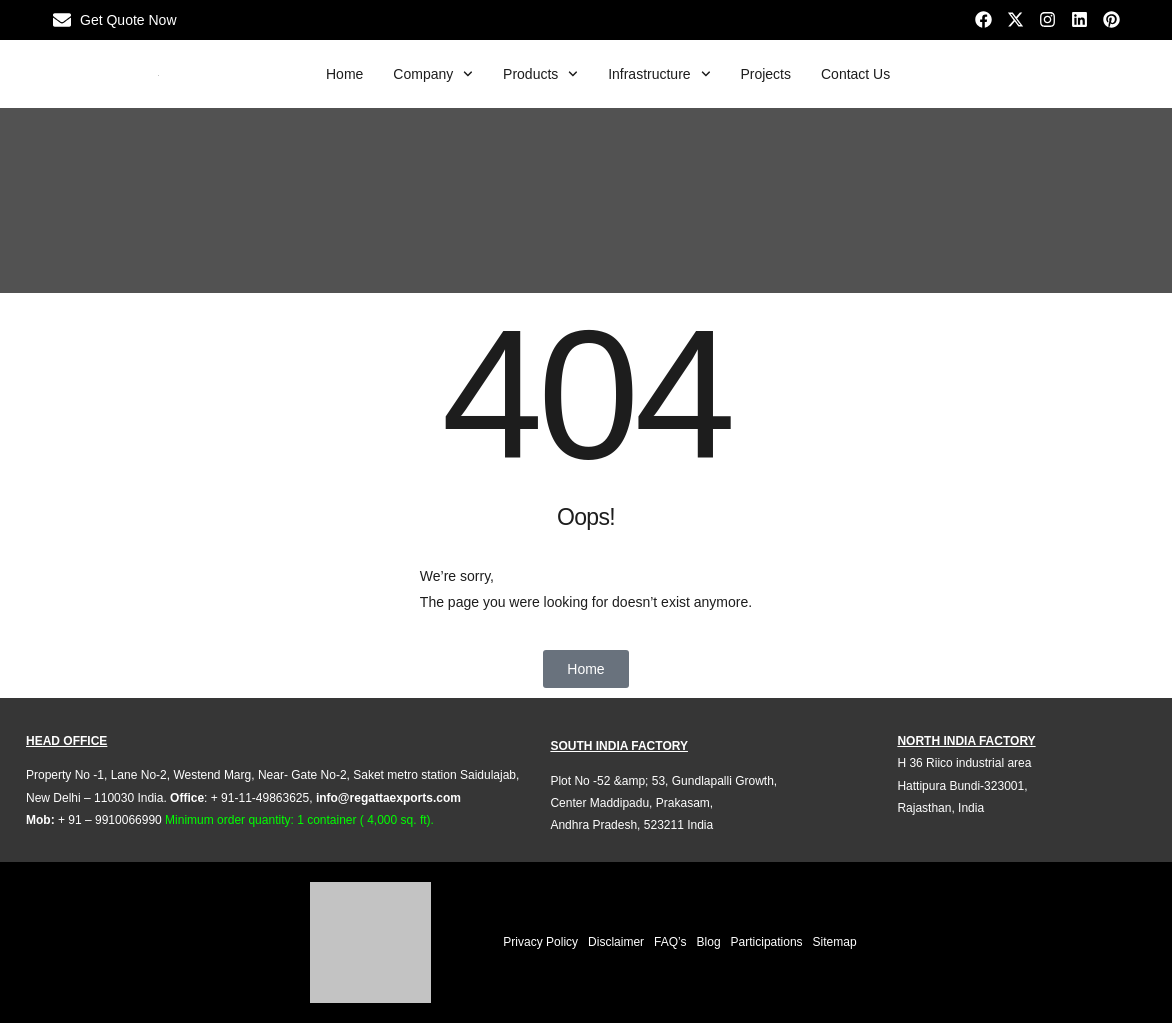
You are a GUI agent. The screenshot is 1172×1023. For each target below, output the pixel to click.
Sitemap (835, 942)
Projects (765, 74)
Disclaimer (616, 942)
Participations (767, 942)
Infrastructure (659, 74)
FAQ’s (670, 942)
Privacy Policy (540, 942)
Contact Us (855, 74)
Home (344, 74)
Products (540, 74)
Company (433, 74)
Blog (709, 942)
